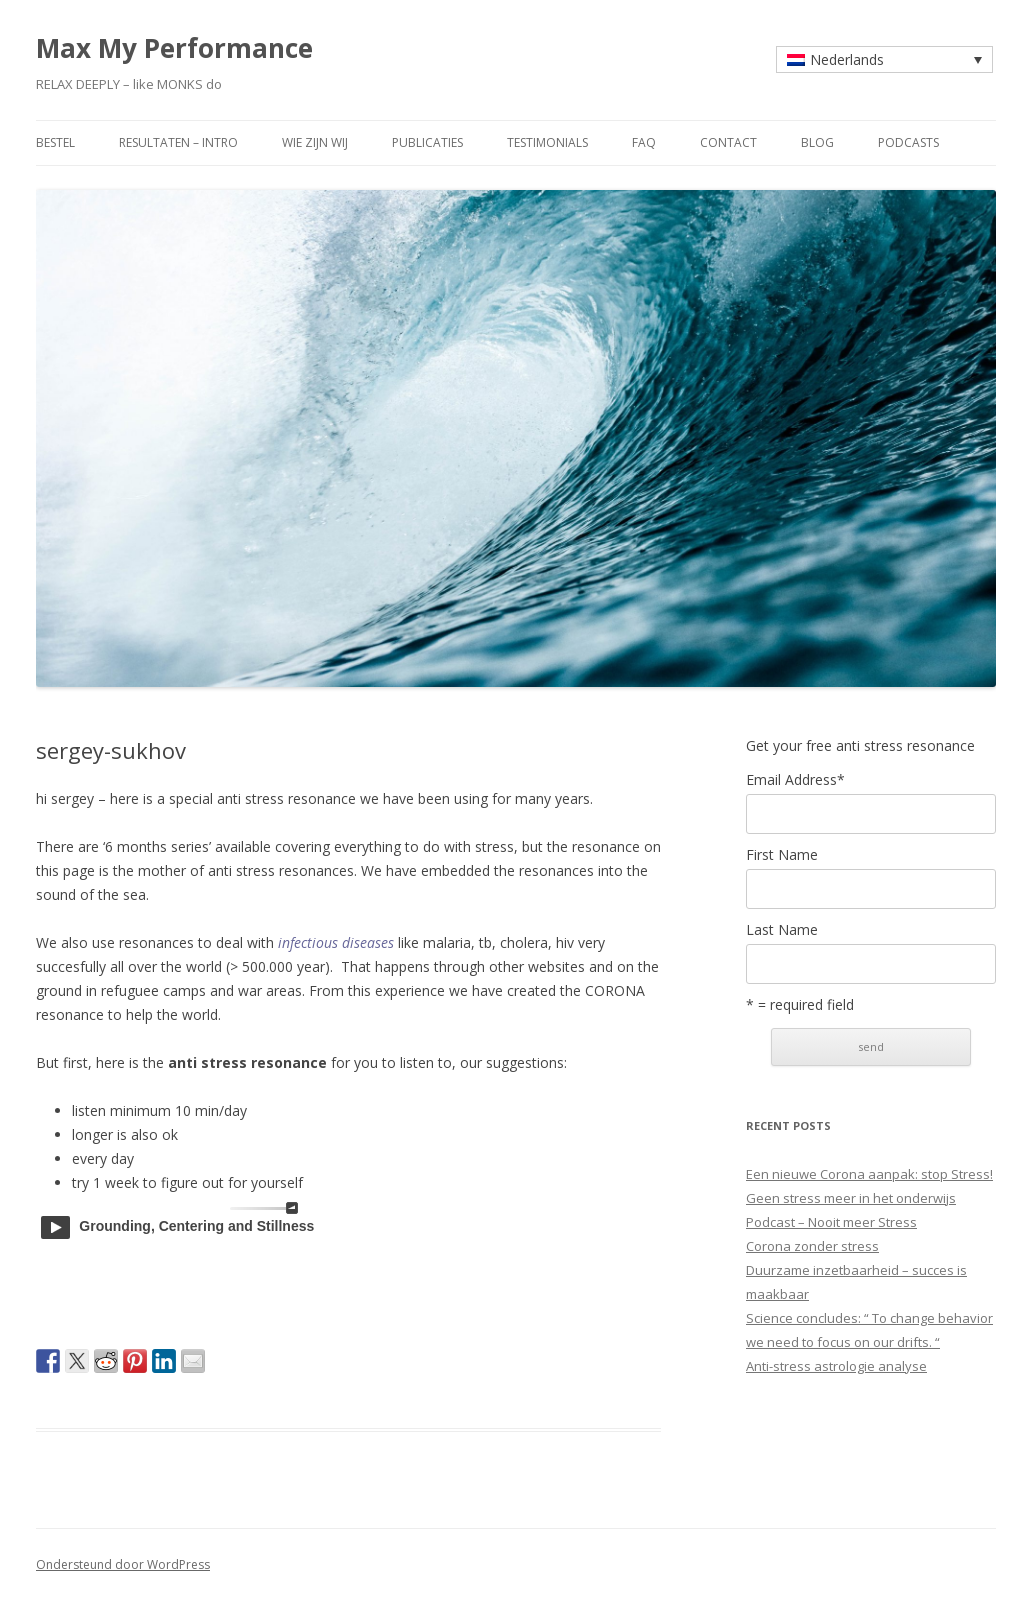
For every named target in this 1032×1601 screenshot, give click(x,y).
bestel (55, 142)
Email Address (795, 780)
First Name (782, 855)
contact (728, 142)
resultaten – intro (178, 142)
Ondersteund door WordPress (123, 1564)
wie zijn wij (315, 142)
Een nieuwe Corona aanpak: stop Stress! (869, 1174)
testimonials (547, 142)
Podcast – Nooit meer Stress (831, 1222)
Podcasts (908, 142)
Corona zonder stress (812, 1246)
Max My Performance (174, 48)
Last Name (782, 930)
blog (817, 142)
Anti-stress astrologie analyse (836, 1366)
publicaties (427, 142)
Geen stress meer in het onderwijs (851, 1198)
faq (644, 142)
